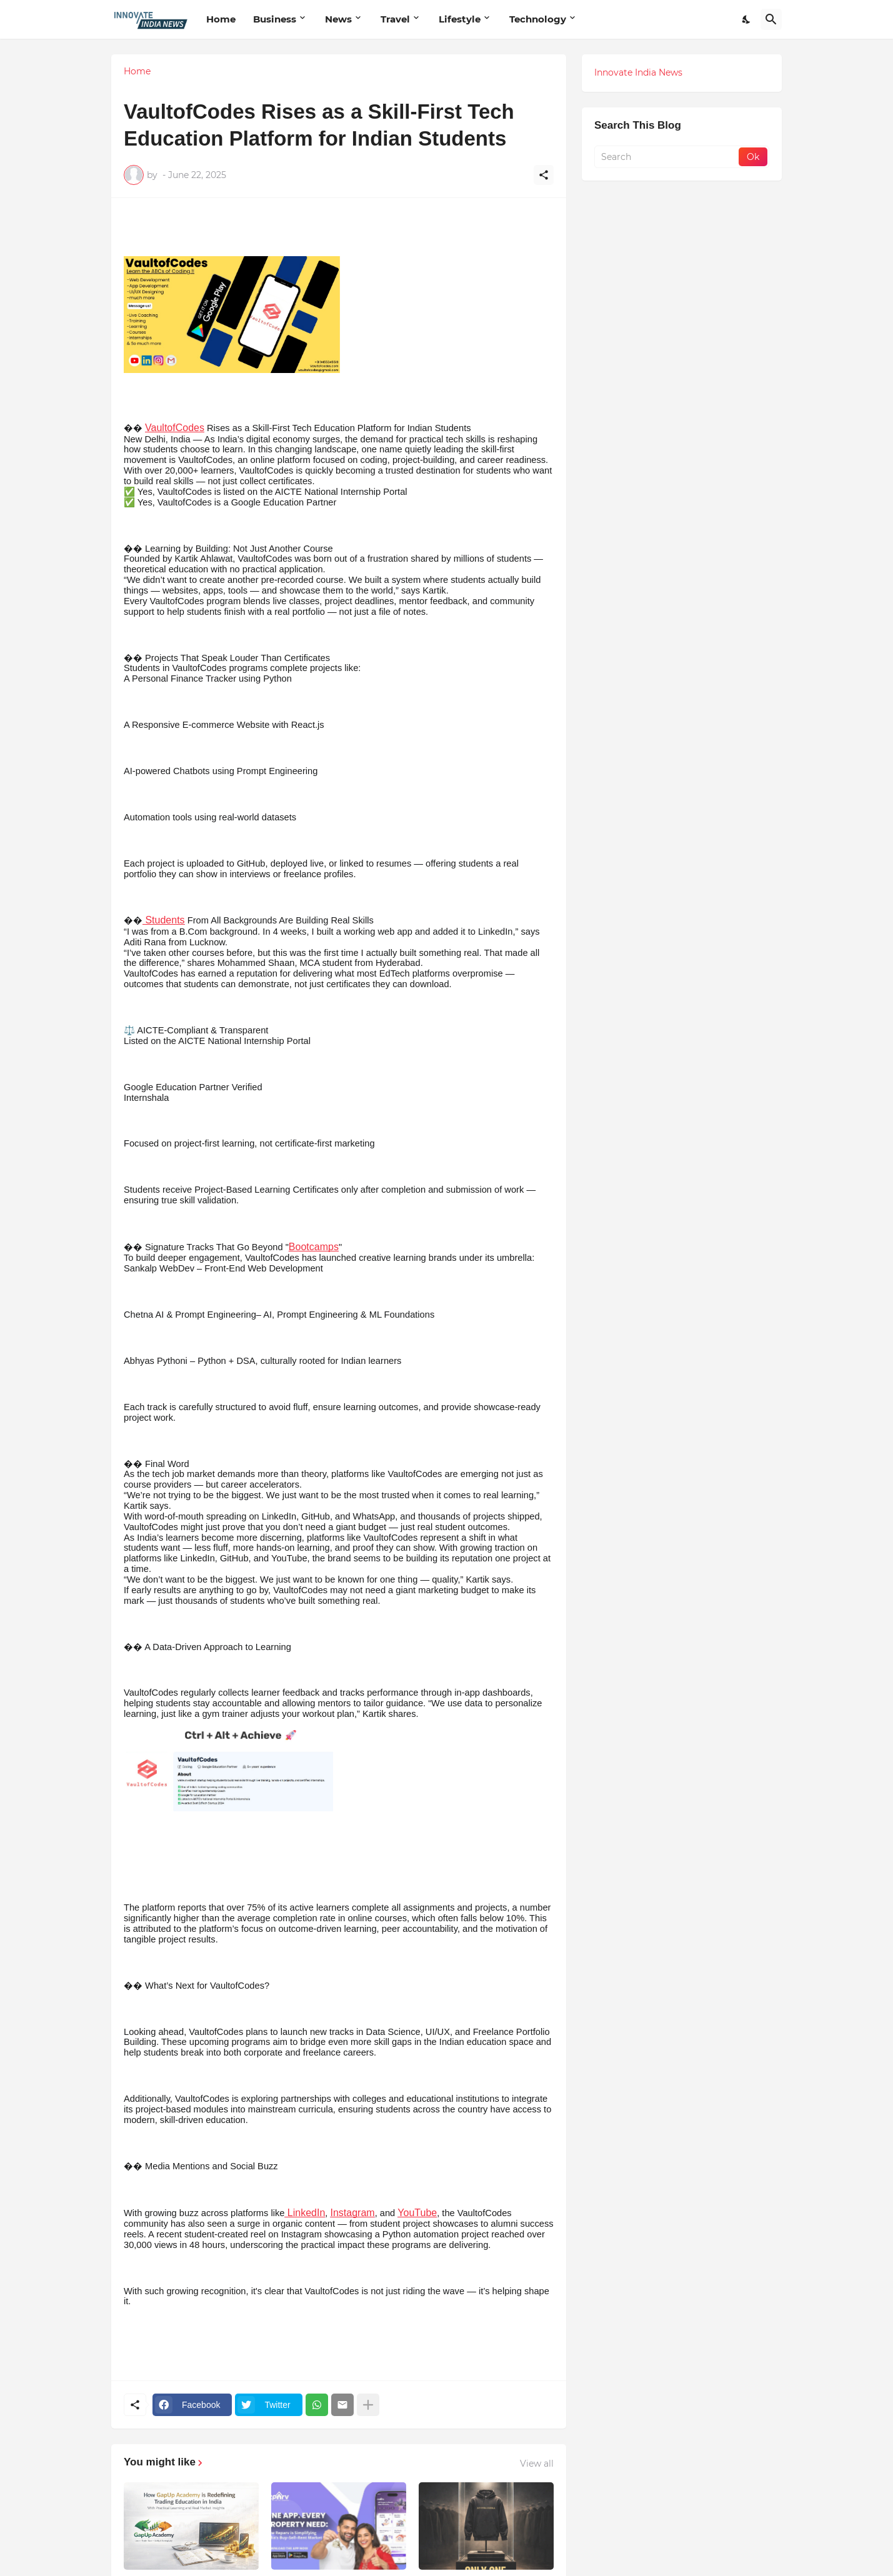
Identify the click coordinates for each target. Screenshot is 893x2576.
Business (274, 19)
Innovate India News (638, 72)
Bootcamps (314, 1246)
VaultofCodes (174, 427)
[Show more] (368, 2405)
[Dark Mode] (746, 19)
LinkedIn (304, 2212)
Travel (395, 19)
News (338, 19)
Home (221, 19)
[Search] (771, 19)
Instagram (352, 2212)
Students (163, 920)
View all (537, 2463)
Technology (537, 19)
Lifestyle (460, 19)
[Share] (544, 175)
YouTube (417, 2212)
